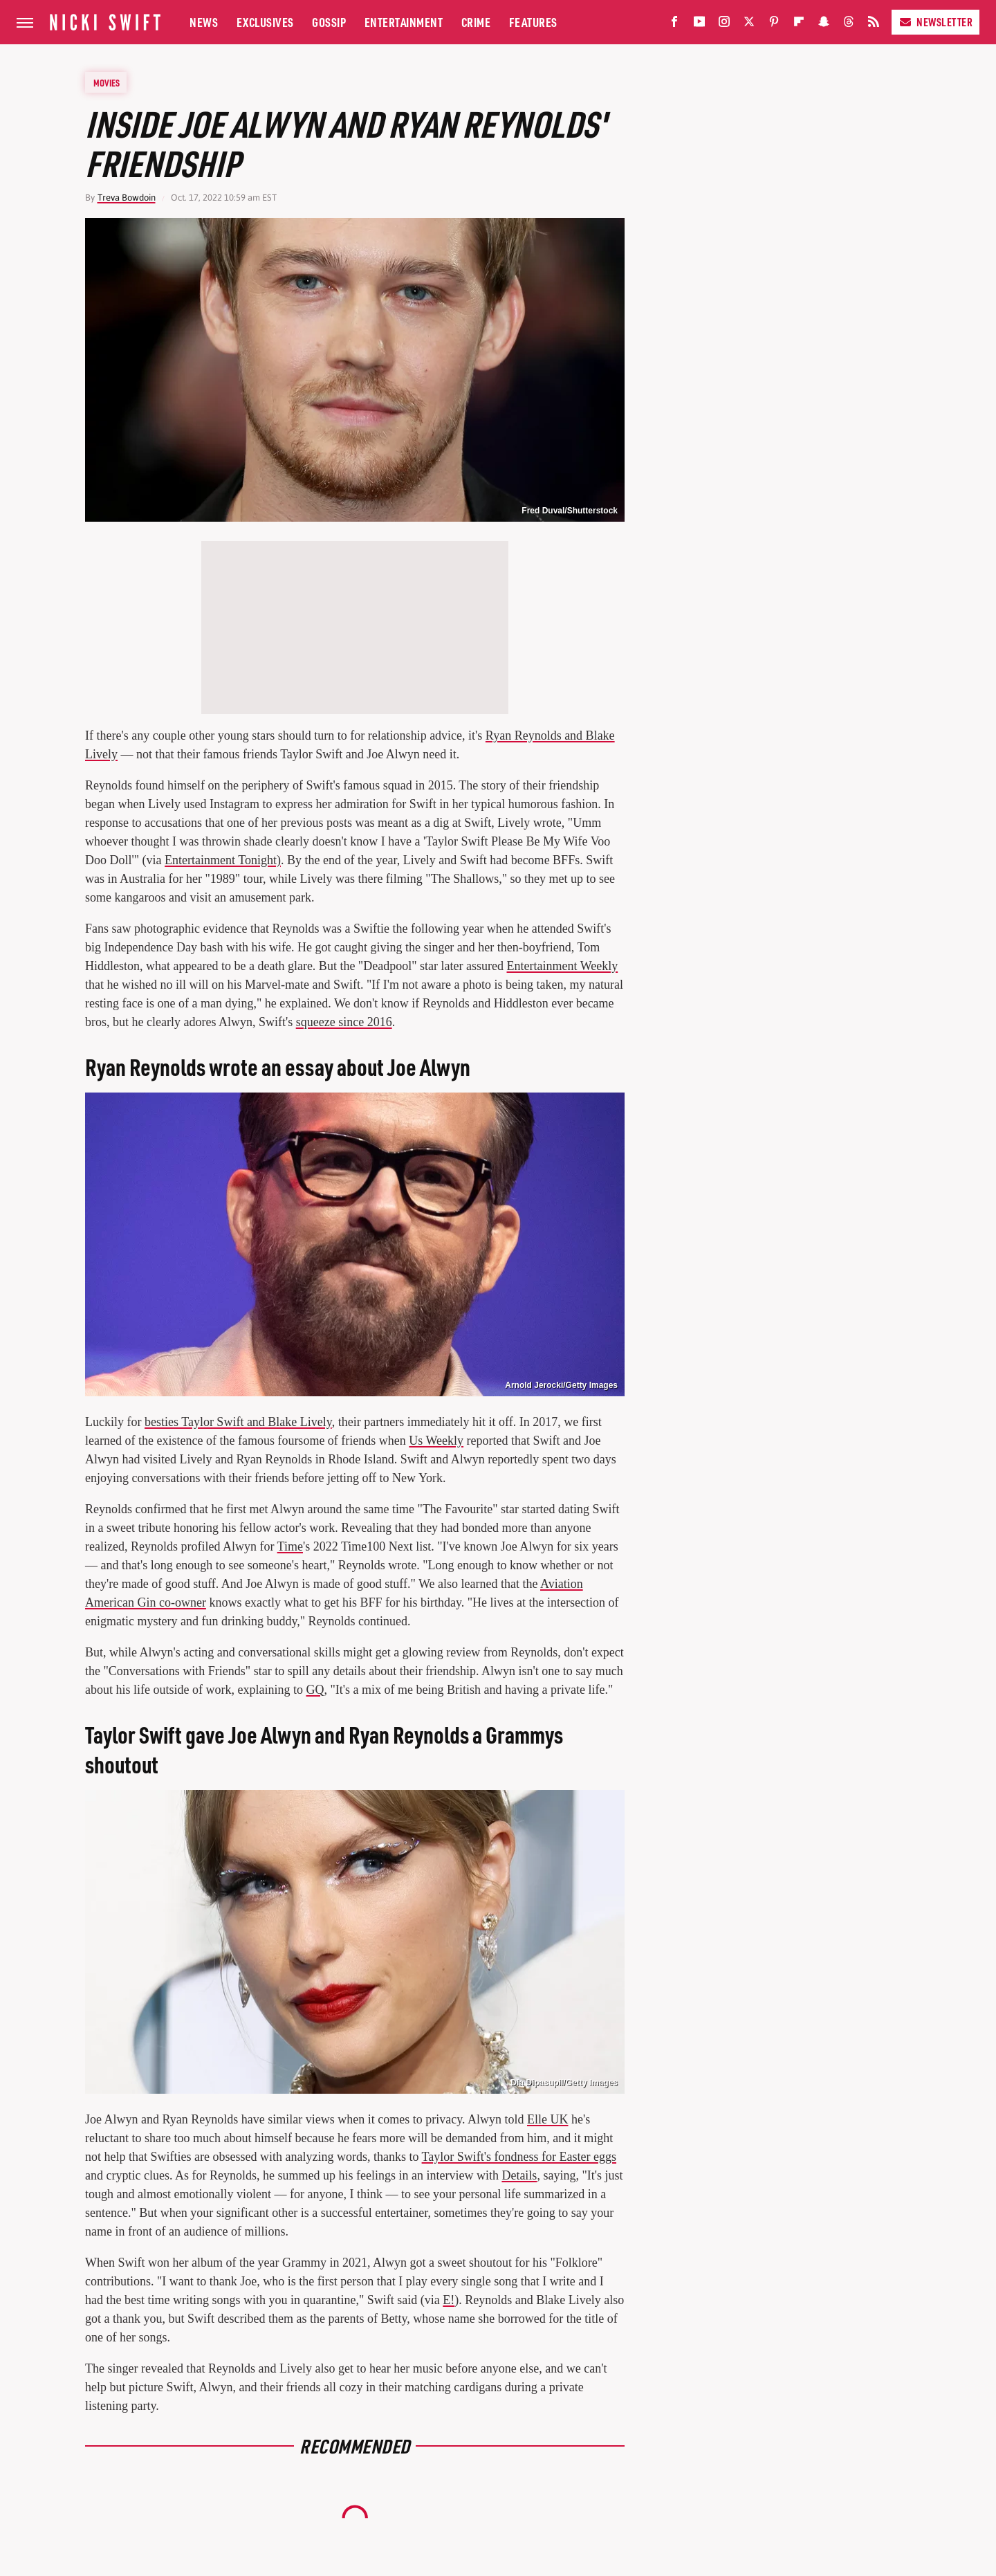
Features (533, 22)
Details (519, 2175)
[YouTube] (699, 24)
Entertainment (404, 22)
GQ (315, 1690)
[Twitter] (749, 24)
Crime (476, 22)
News (204, 22)
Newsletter (935, 22)
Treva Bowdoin (127, 197)
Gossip (329, 22)
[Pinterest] (774, 24)
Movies (106, 82)
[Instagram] (724, 24)
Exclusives (265, 22)
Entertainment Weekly (562, 966)
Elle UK (547, 2119)
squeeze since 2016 (344, 1022)
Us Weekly (436, 1440)
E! (448, 2300)
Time (290, 1546)
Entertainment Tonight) (223, 860)
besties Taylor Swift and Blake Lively (238, 1422)
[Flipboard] (799, 24)
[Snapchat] (824, 24)
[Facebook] (674, 24)
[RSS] (873, 24)
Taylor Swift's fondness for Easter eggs (519, 2157)
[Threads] (849, 24)
